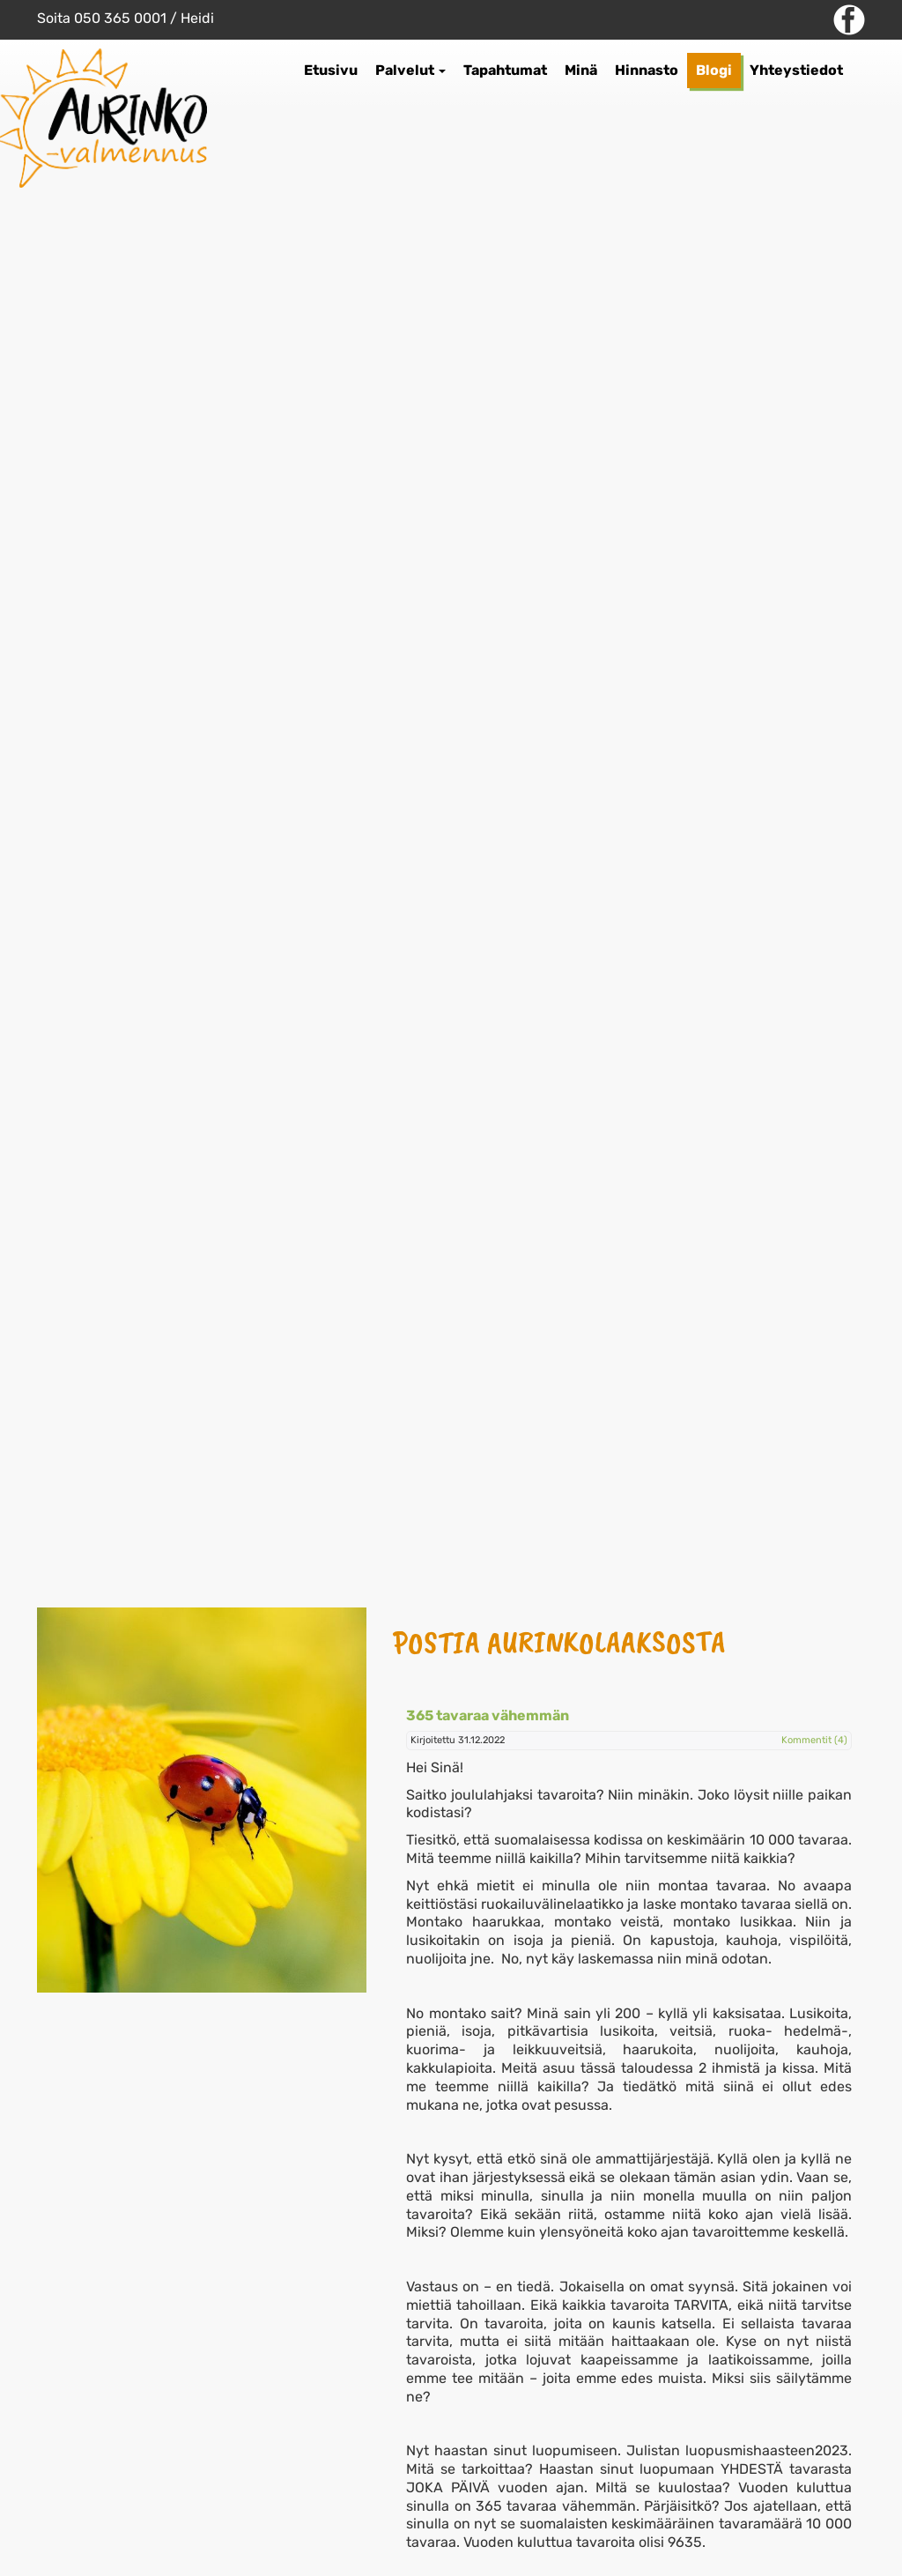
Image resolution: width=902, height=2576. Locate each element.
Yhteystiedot (796, 70)
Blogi (714, 70)
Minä (581, 70)
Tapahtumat (505, 70)
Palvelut (410, 70)
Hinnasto (646, 70)
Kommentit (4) (814, 1740)
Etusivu (331, 70)
